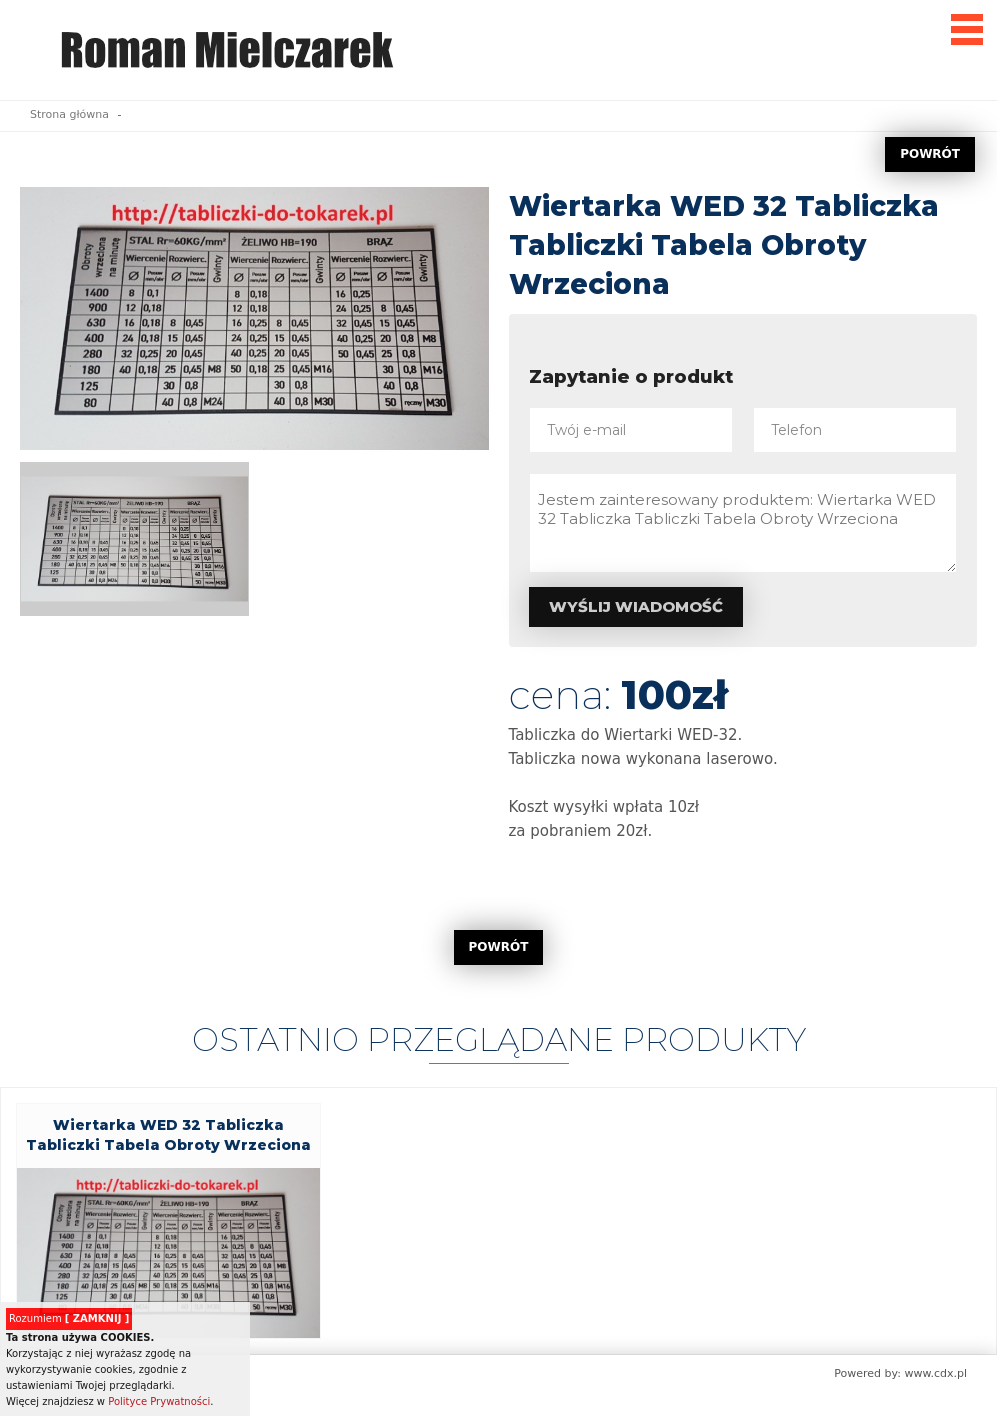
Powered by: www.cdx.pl (900, 1373)
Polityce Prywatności (159, 1401)
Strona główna (69, 114)
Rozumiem (69, 1318)
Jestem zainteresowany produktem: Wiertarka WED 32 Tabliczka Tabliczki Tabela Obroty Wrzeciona (743, 523)
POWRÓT (930, 154)
